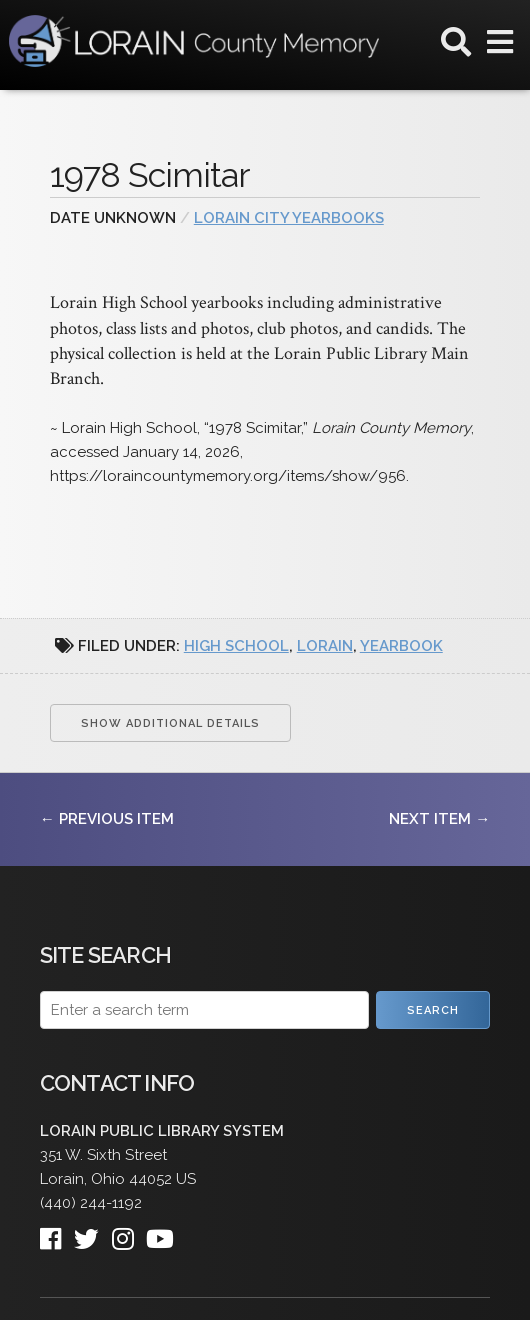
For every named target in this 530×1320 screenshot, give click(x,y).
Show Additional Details (170, 723)
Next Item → (439, 819)
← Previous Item (107, 819)
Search (433, 1010)
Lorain (325, 646)
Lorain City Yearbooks (289, 218)
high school (236, 646)
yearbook (401, 646)
